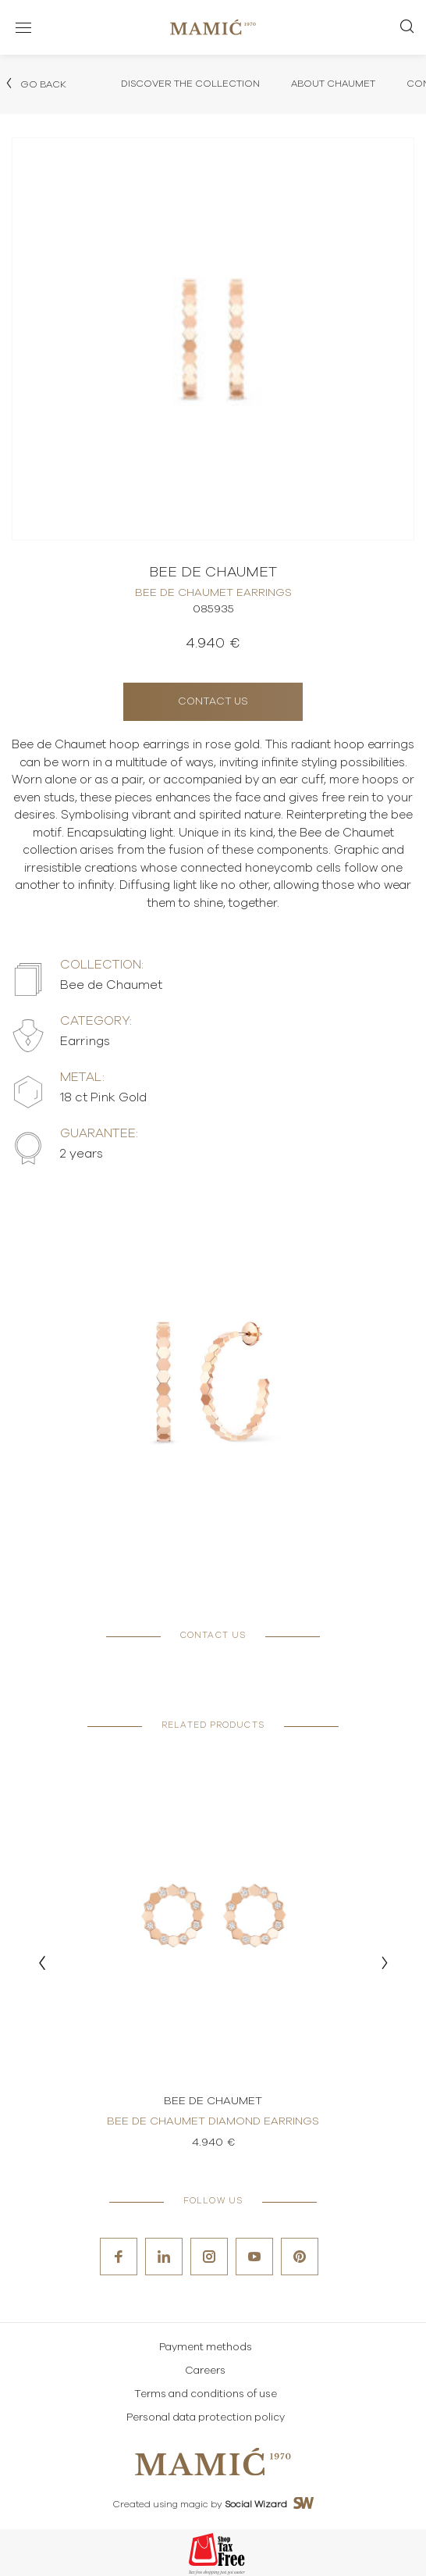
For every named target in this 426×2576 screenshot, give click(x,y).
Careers (205, 2371)
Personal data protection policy (205, 2418)
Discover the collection (190, 83)
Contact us (213, 702)
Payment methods (205, 2347)
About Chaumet (333, 83)
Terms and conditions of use (205, 2394)
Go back (35, 83)
